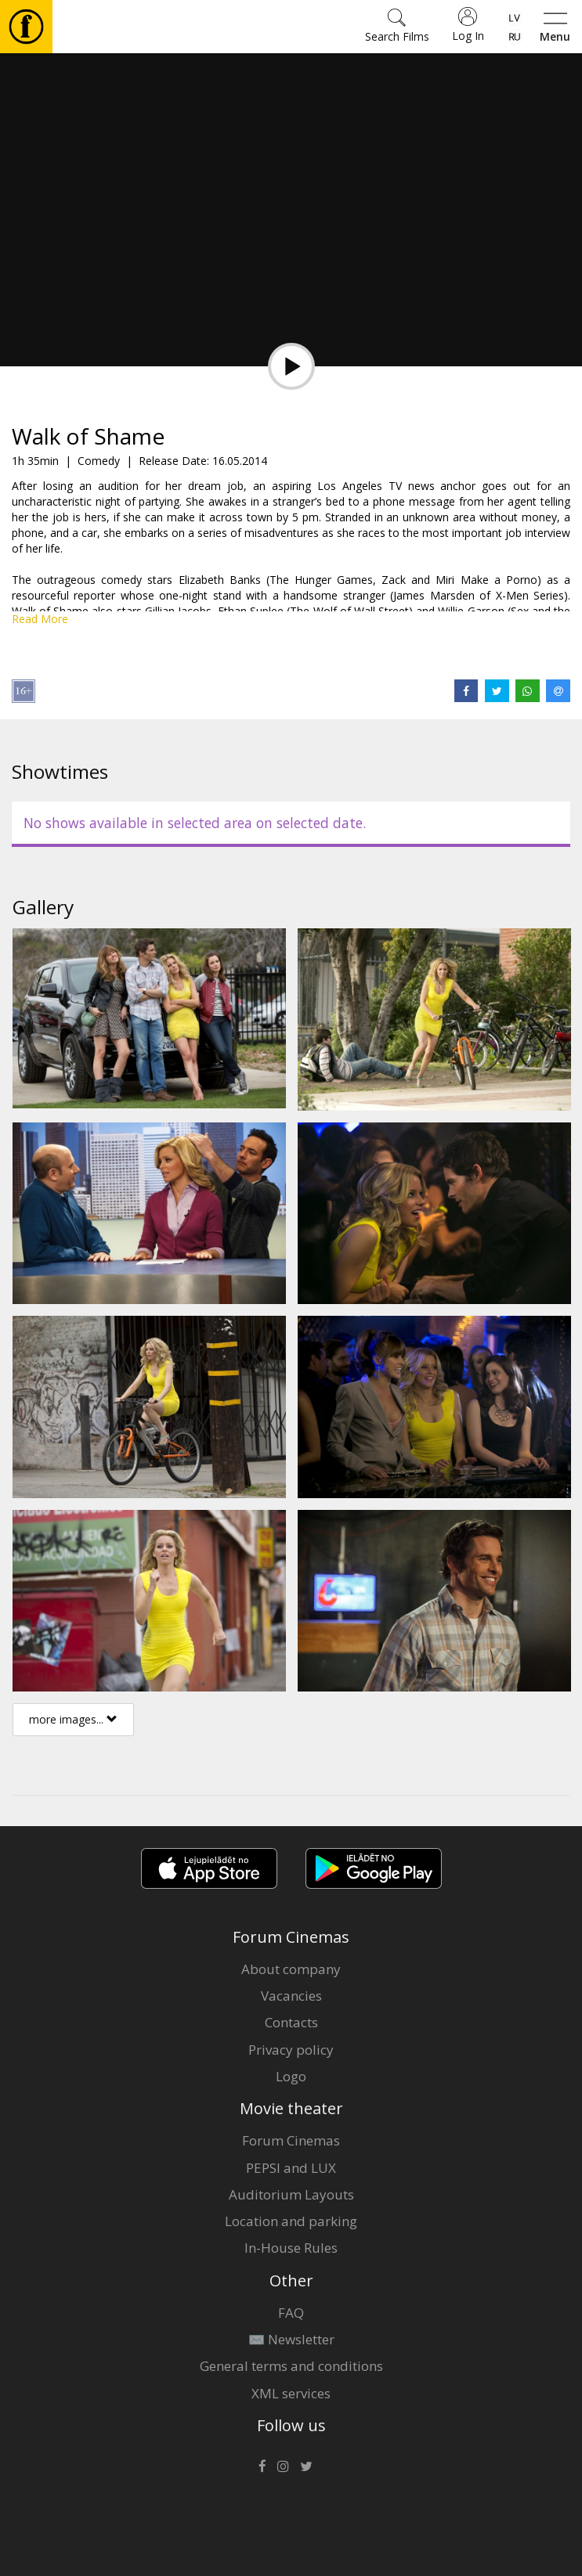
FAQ (291, 2313)
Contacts (291, 2022)
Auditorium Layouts (291, 2194)
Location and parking (291, 2221)
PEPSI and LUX (291, 2168)
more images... (73, 1719)
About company (291, 1969)
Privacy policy (291, 2050)
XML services (291, 2393)
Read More (40, 618)
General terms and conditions (291, 2366)
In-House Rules (291, 2248)
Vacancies (291, 1996)
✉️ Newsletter (291, 2339)
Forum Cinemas (291, 2140)
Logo (291, 2076)
